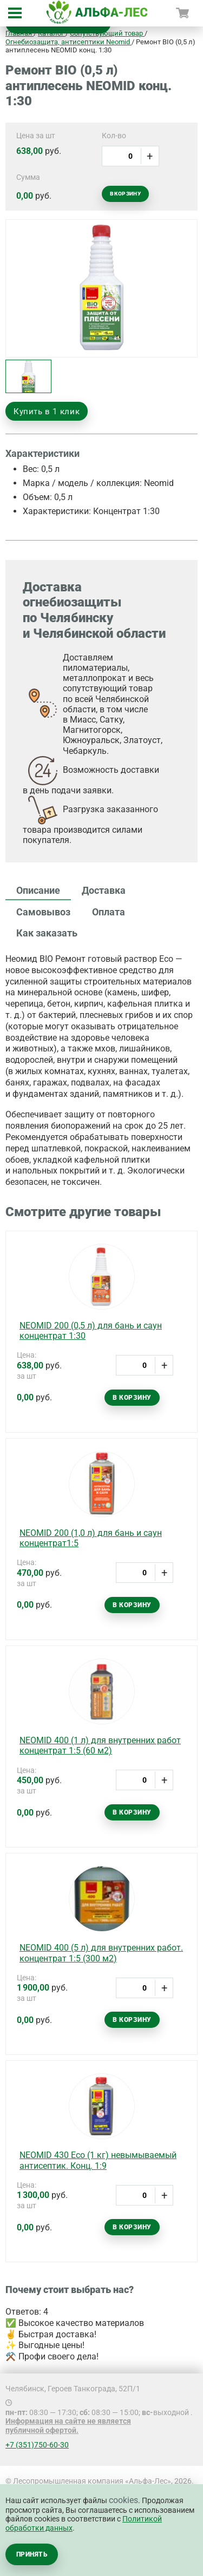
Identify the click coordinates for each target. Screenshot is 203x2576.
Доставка (104, 890)
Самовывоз (43, 912)
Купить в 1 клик (47, 411)
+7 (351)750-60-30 (37, 2444)
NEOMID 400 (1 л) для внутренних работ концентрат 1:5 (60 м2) (100, 1745)
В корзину (125, 194)
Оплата (108, 912)
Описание (38, 890)
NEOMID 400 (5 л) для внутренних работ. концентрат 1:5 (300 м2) (101, 1953)
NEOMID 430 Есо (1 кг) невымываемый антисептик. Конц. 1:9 (97, 2160)
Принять (31, 2554)
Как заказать (46, 933)
